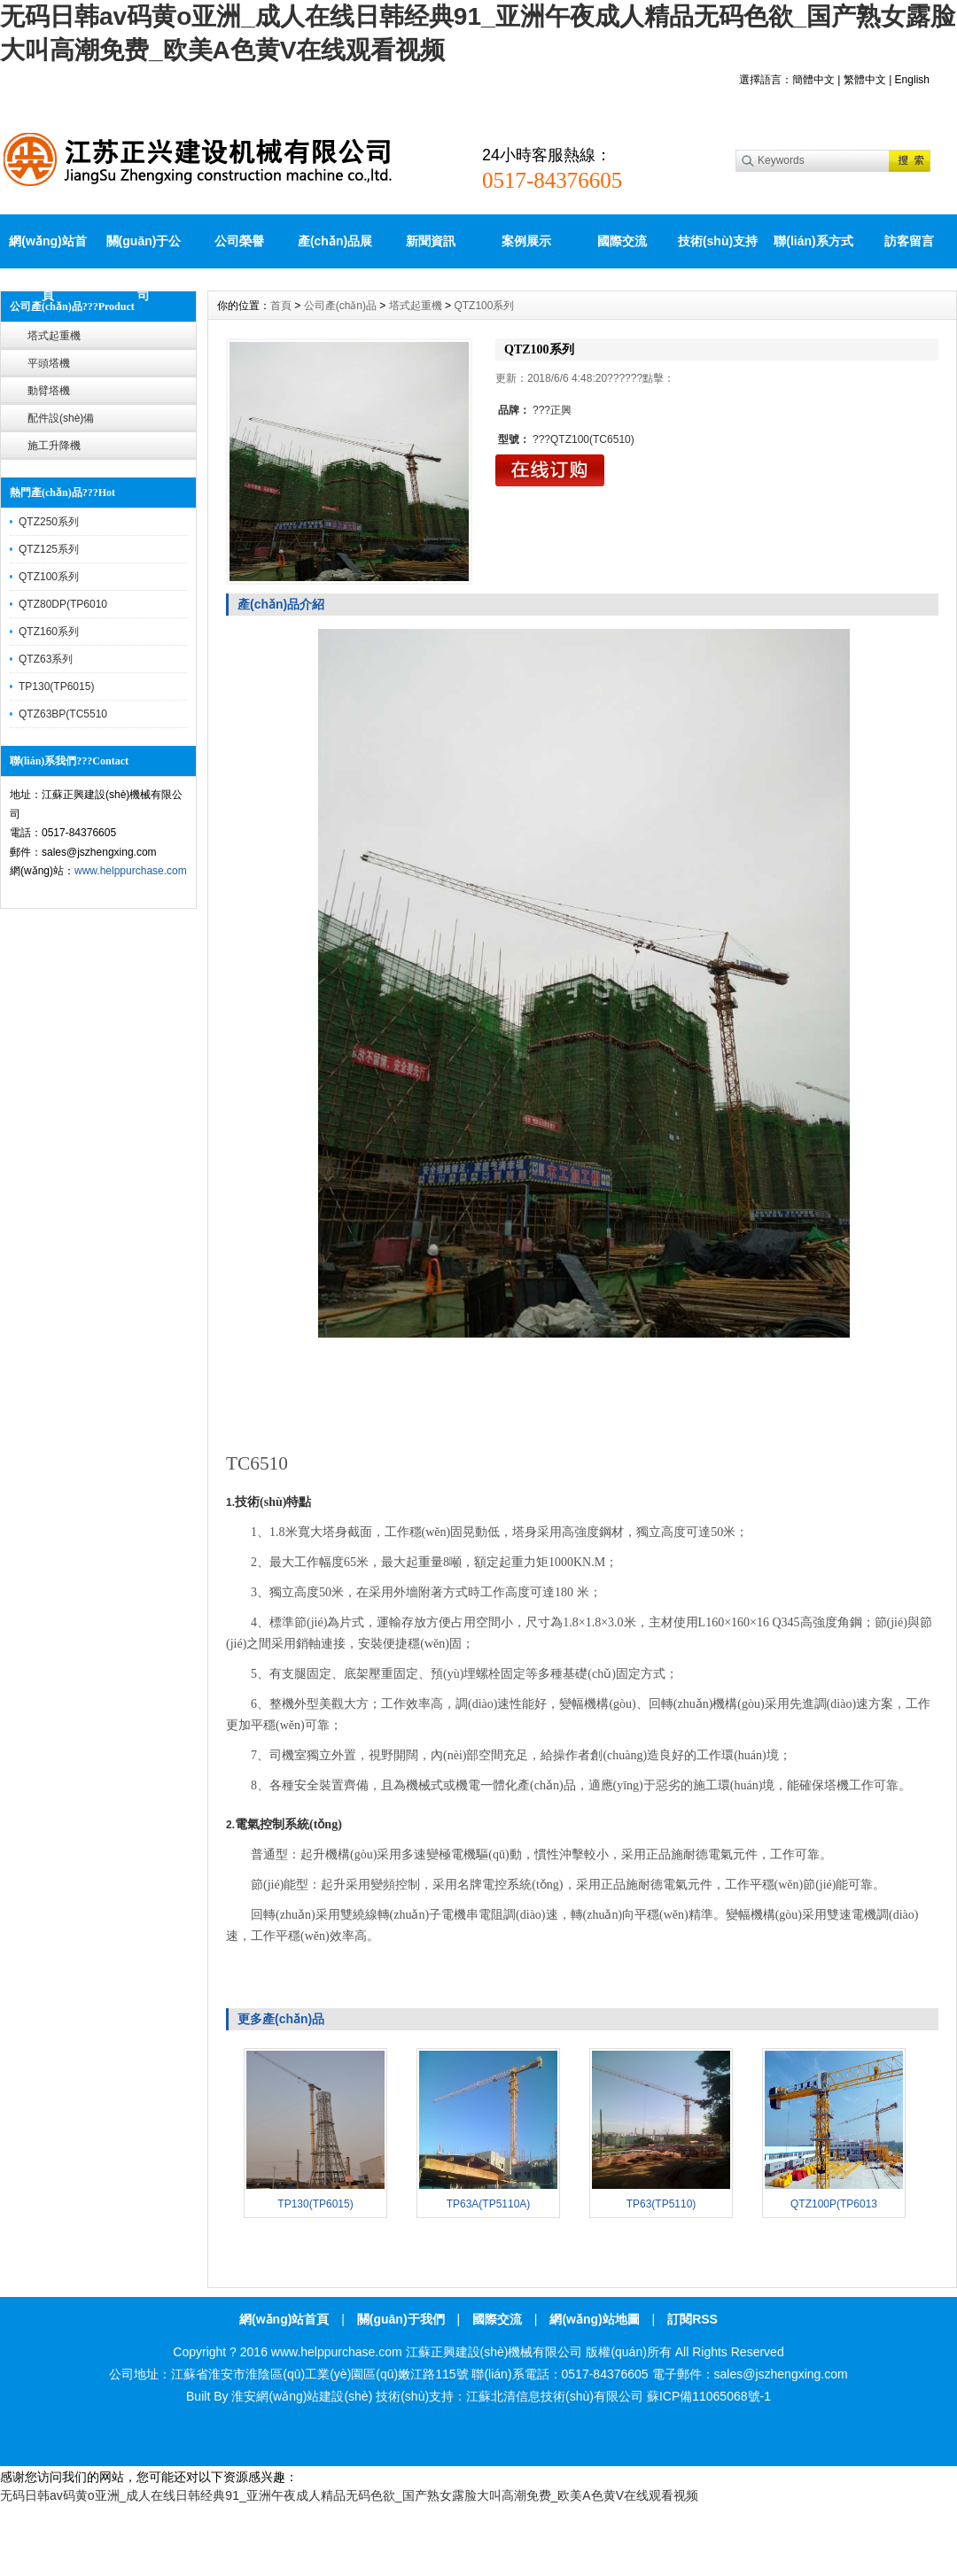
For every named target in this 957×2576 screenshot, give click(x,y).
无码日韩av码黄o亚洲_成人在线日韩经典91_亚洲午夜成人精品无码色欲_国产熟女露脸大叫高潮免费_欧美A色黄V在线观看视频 (349, 2495)
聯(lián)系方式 (813, 241)
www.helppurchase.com (130, 871)
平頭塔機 (48, 363)
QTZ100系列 (49, 576)
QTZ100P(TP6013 (833, 2204)
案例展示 (526, 241)
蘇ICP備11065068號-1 (709, 2396)
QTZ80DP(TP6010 (63, 604)
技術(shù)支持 (718, 241)
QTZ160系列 (49, 631)
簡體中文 (813, 80)
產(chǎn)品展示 (335, 251)
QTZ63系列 (46, 659)
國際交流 (622, 241)
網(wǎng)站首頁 (47, 251)
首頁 (281, 305)
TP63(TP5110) (661, 2204)
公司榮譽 (239, 241)
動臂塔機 (48, 390)
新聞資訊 (430, 241)
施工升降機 (54, 445)
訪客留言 (909, 241)
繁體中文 (865, 80)
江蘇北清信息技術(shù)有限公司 (554, 2396)
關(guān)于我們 (401, 2319)
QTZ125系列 (49, 549)
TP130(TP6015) (56, 686)
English (912, 80)
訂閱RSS (692, 2319)
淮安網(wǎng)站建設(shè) (301, 2396)
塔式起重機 (54, 336)
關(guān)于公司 (144, 251)
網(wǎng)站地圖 (594, 2319)
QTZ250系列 (49, 522)
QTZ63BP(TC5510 (63, 714)
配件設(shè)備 (60, 418)
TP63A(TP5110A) (489, 2204)
